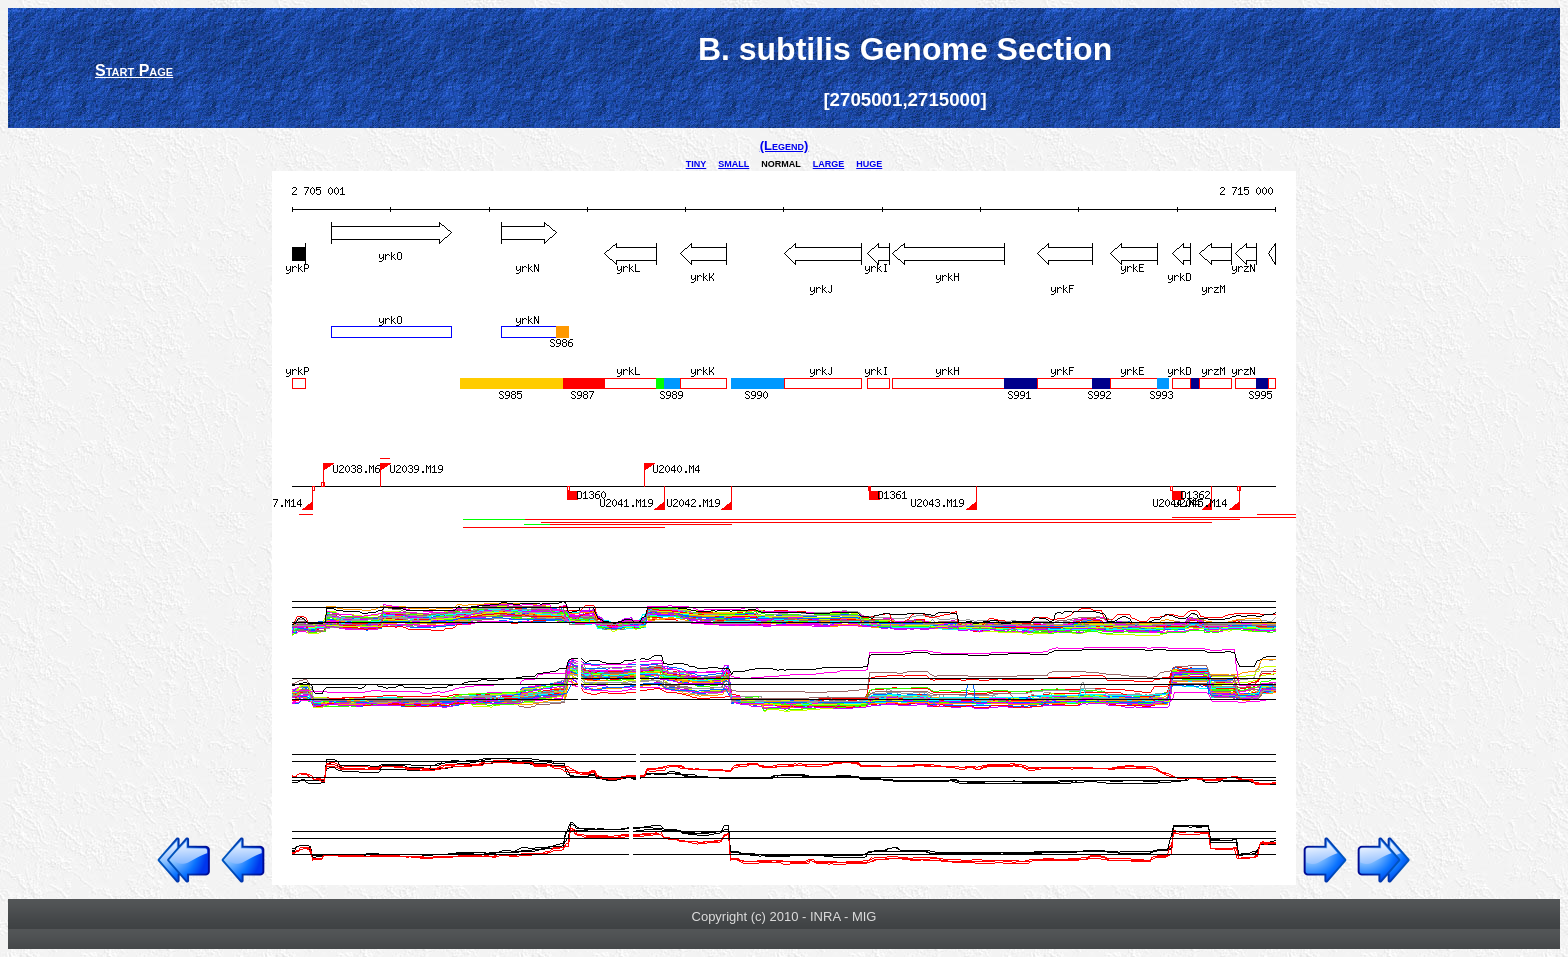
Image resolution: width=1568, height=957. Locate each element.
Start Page (134, 70)
